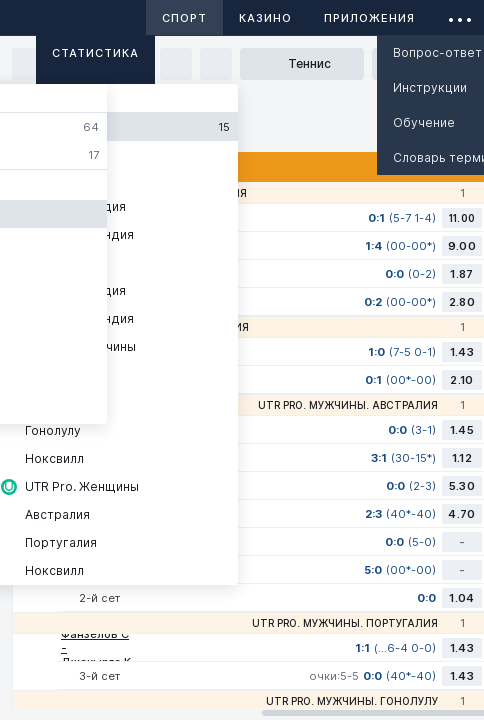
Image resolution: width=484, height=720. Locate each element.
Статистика (95, 53)
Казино (265, 18)
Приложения (369, 18)
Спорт (184, 18)
